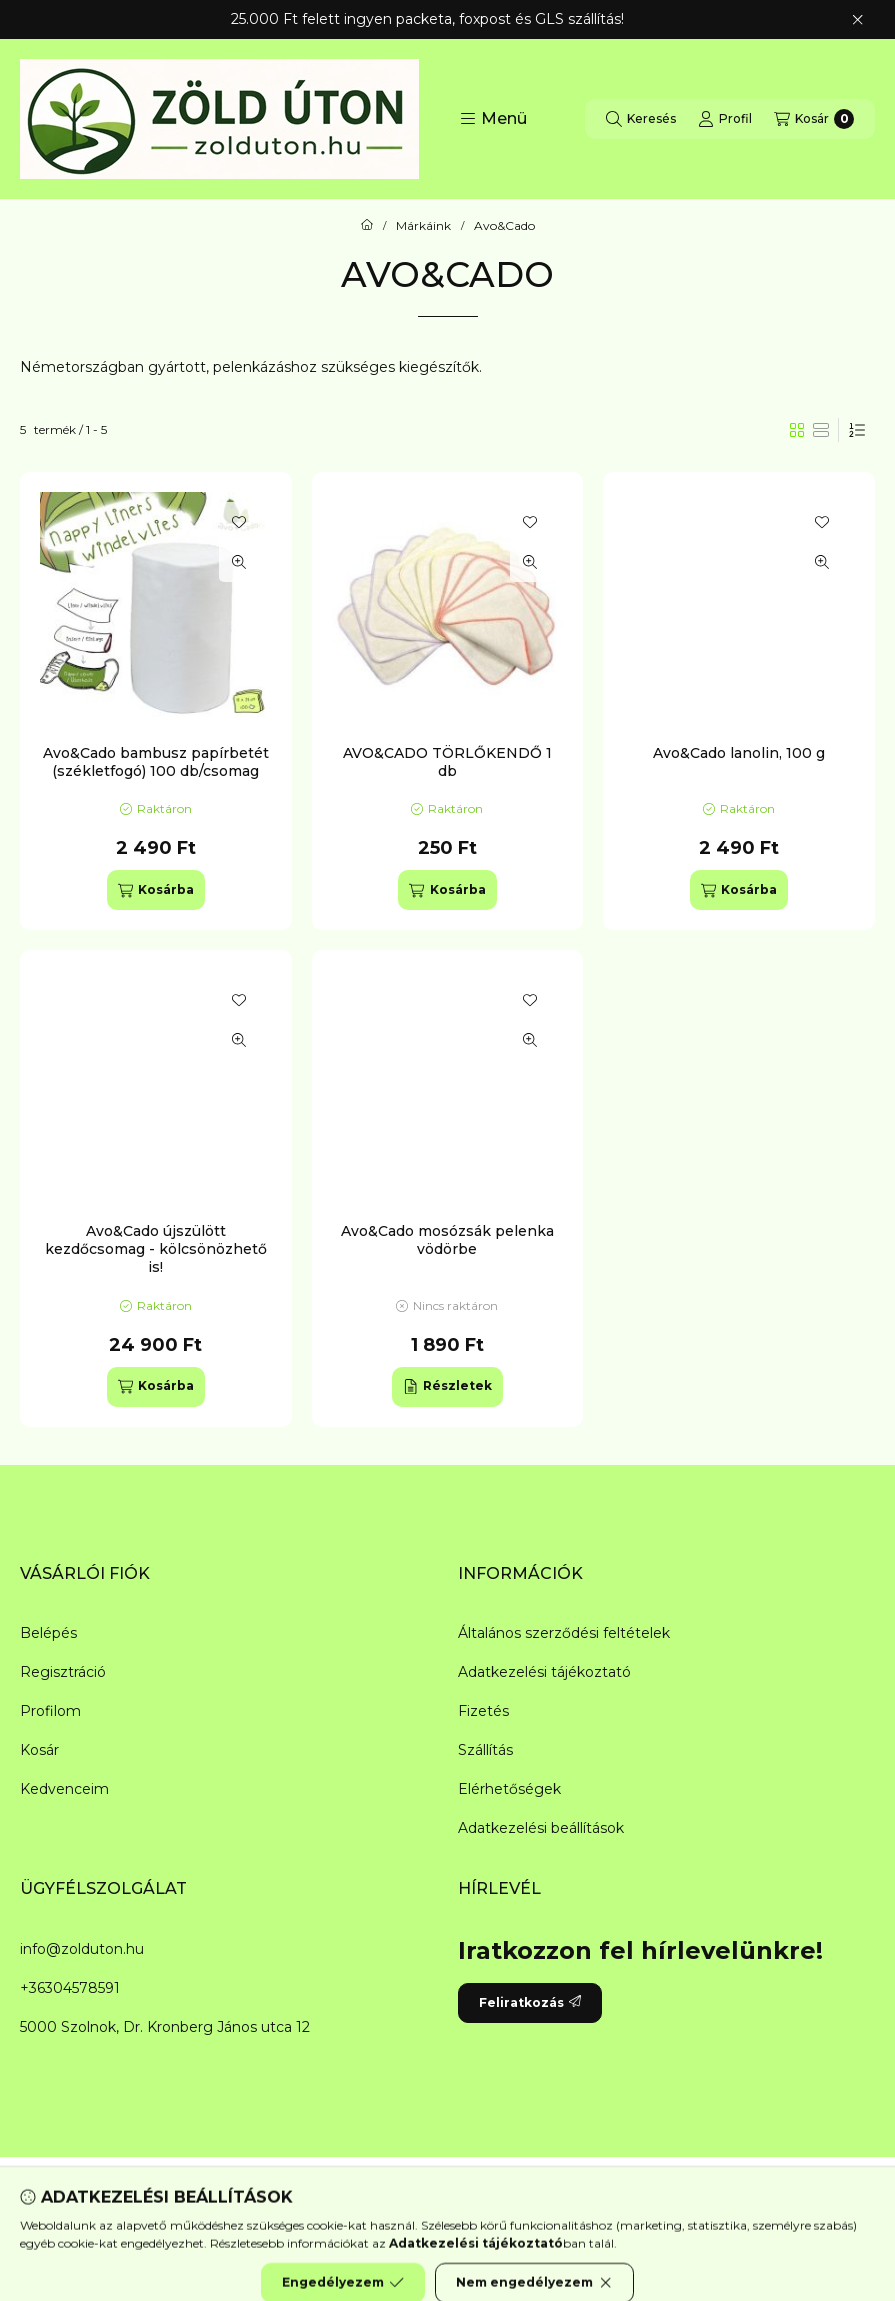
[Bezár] (857, 20)
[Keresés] (641, 119)
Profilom (50, 1711)
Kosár (39, 1750)
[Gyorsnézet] (239, 562)
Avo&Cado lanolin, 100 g (739, 753)
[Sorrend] (857, 430)
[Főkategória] (367, 226)
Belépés (48, 1633)
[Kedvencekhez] (239, 522)
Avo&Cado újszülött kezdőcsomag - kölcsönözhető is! (156, 1249)
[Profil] (725, 119)
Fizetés (483, 1711)
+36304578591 (70, 1988)
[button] (493, 119)
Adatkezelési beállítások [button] (541, 1828)
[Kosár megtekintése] (814, 119)
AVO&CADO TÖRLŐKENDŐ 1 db (447, 762)
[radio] (821, 430)
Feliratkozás (530, 2002)
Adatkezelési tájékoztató (544, 1672)
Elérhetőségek (509, 1789)
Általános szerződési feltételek (564, 1633)
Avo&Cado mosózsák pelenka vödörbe (447, 1240)
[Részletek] (447, 1387)
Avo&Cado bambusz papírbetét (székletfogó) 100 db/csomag (156, 762)
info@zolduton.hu (82, 1949)
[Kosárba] (156, 890)
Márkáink (423, 226)
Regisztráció (63, 1672)
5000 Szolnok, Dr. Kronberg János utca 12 (165, 2027)
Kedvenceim (64, 1789)
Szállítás (485, 1750)
